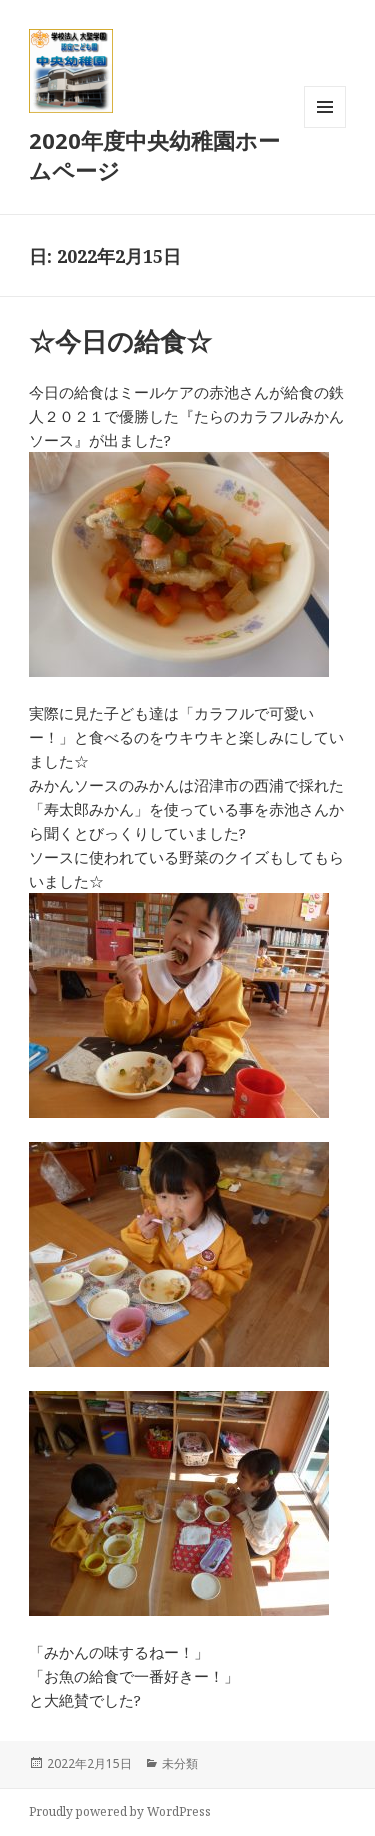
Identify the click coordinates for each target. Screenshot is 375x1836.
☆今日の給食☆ (120, 341)
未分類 (180, 1763)
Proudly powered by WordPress (120, 1811)
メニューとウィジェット (325, 127)
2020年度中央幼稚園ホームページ (154, 155)
